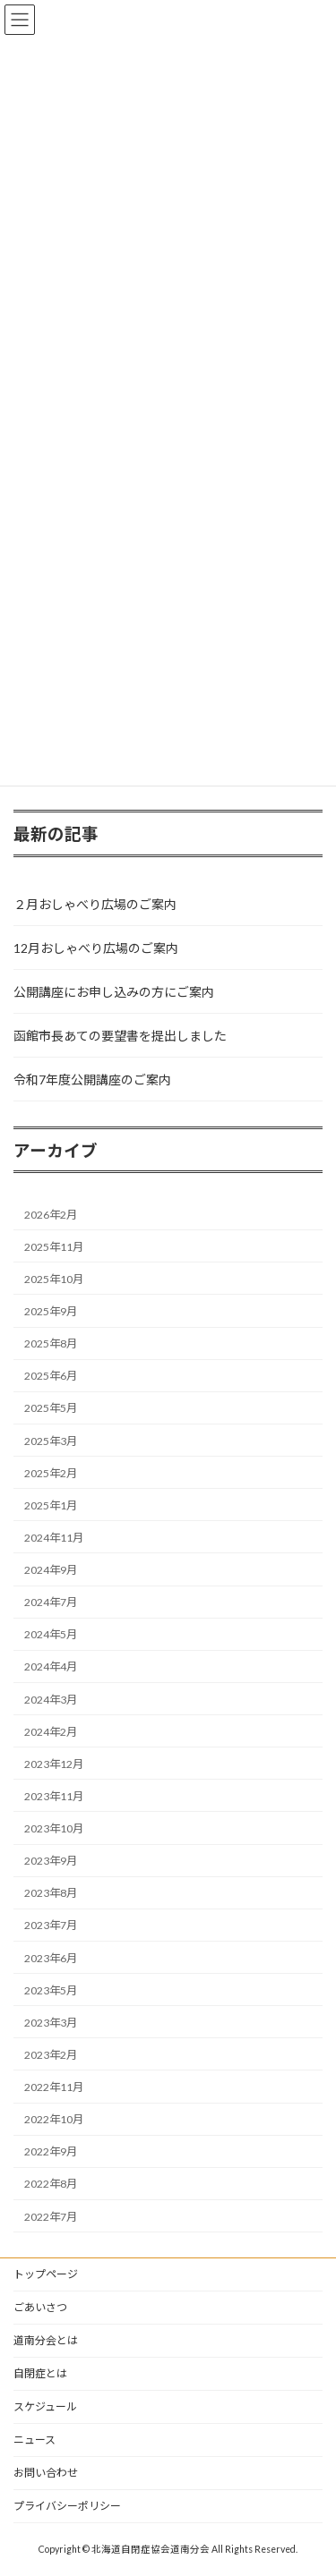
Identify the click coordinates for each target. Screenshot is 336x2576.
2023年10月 (53, 1828)
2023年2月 (50, 2054)
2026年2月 (50, 1213)
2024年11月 (53, 1536)
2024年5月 (50, 1634)
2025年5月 (50, 1408)
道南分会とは (45, 2340)
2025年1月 (50, 1504)
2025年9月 (50, 1311)
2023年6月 (50, 1957)
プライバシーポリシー (67, 2505)
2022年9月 (50, 2151)
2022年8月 (50, 2183)
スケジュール (45, 2406)
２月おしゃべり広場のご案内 (95, 903)
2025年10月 (53, 1278)
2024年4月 (50, 1666)
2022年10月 (53, 2119)
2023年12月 (53, 1763)
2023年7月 (50, 1925)
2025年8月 (50, 1343)
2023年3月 (50, 2021)
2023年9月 (50, 1860)
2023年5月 (50, 1989)
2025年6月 (50, 1375)
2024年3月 (50, 1698)
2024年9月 (50, 1570)
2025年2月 (50, 1472)
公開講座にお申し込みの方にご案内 (113, 991)
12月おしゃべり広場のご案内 (95, 947)
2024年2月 (50, 1731)
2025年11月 (53, 1246)
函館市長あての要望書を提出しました (120, 1034)
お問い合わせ (45, 2472)
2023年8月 (50, 1893)
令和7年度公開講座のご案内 (92, 1078)
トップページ (45, 2274)
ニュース (34, 2439)
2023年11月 (53, 1795)
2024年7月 (50, 1602)
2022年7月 (50, 2216)
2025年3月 (50, 1440)
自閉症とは (40, 2373)
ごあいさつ (40, 2307)
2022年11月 (53, 2087)
